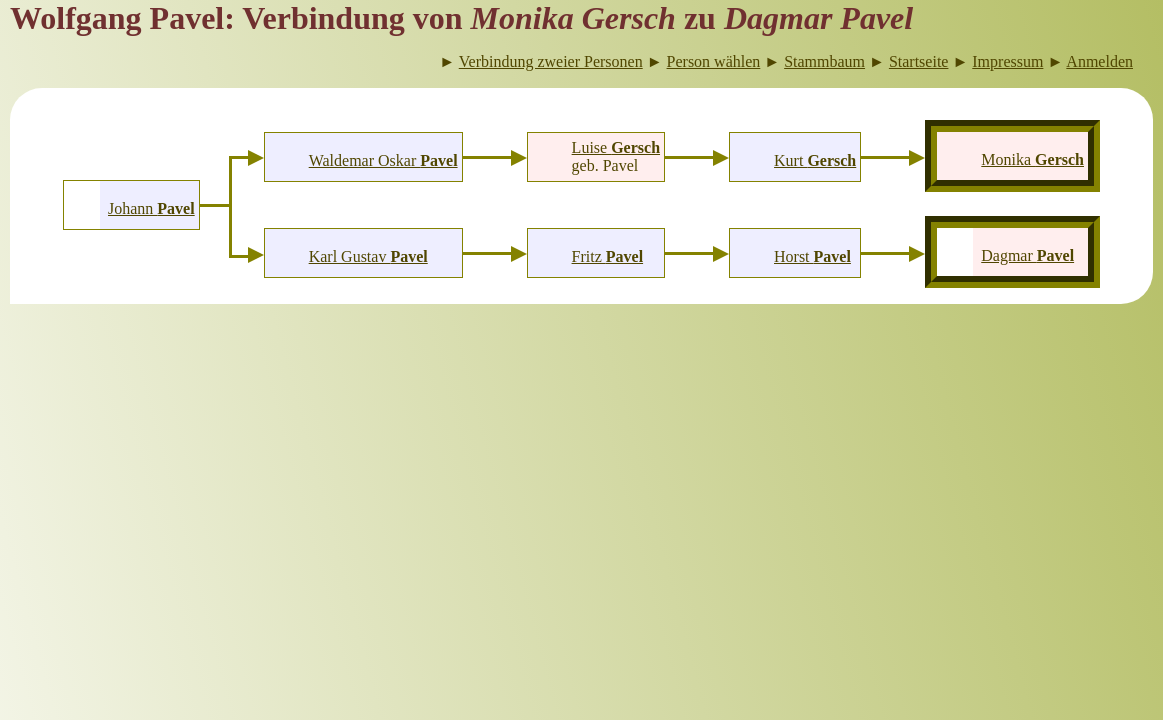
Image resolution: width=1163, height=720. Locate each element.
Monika (1032, 159)
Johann (151, 208)
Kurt (815, 160)
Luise (616, 147)
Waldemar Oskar (383, 160)
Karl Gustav (368, 256)
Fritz (608, 256)
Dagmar (1027, 255)
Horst (812, 256)
